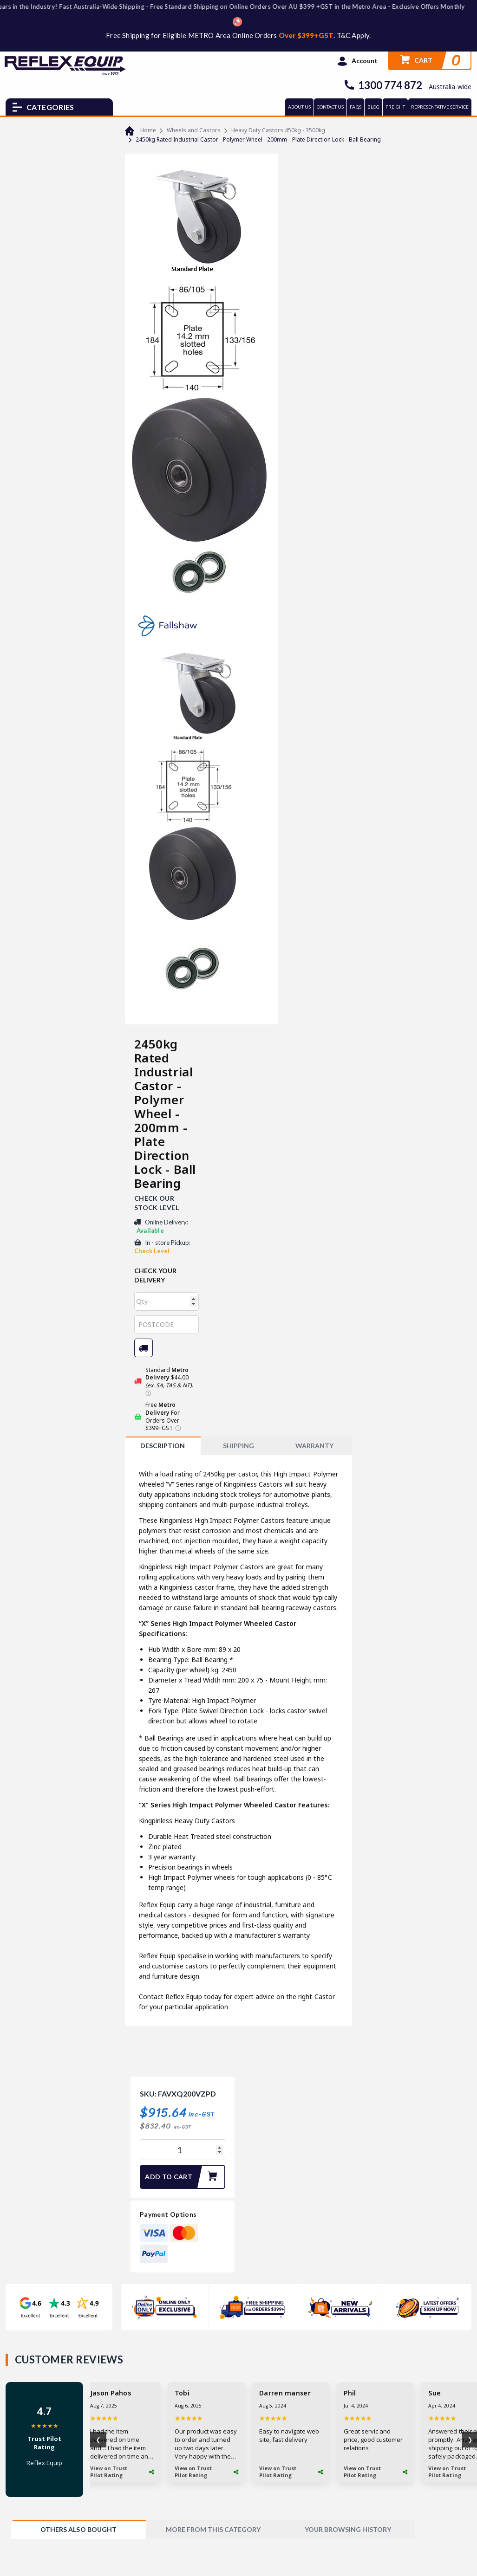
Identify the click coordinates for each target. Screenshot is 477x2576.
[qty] (166, 1301)
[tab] (163, 1446)
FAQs (355, 107)
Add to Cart (184, 2177)
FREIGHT (395, 107)
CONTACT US (330, 107)
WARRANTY (314, 1446)
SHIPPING (238, 1446)
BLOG (373, 107)
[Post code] (166, 1324)
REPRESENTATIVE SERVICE (440, 107)
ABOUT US (299, 107)
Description (162, 1446)
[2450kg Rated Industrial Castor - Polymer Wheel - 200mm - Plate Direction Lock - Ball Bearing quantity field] (183, 2149)
